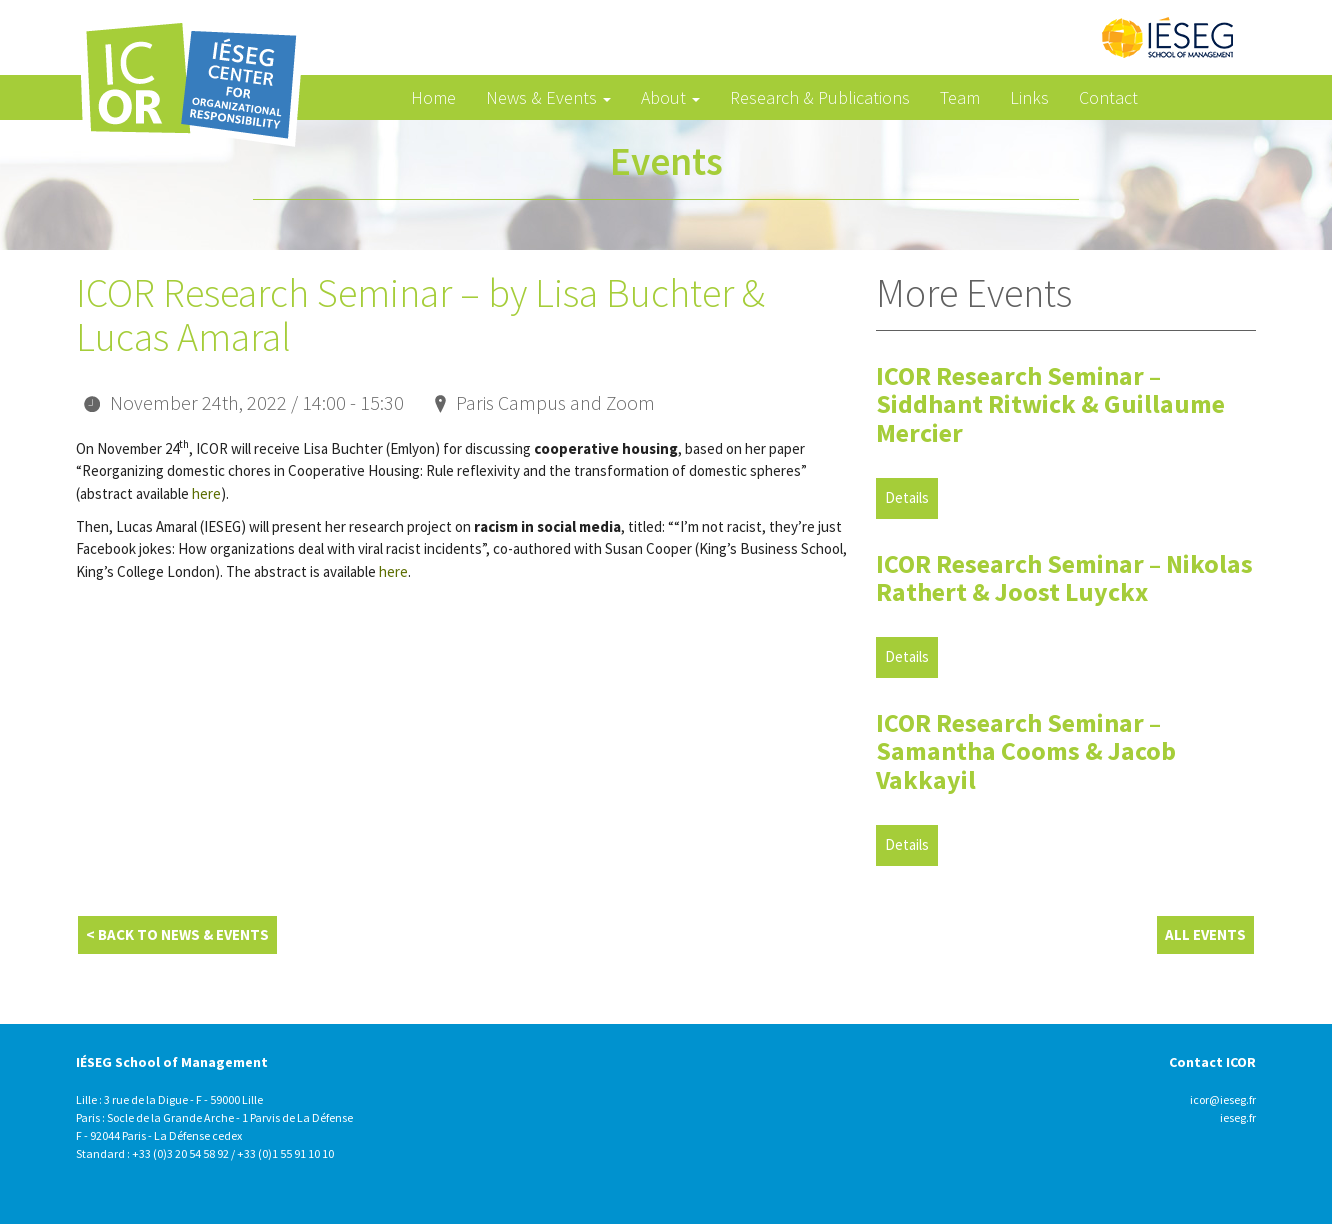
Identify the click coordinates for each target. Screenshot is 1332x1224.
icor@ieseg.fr (1223, 1099)
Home (433, 97)
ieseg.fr (1238, 1117)
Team (960, 97)
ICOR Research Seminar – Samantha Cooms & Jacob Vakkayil (1026, 751)
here (206, 493)
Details (907, 497)
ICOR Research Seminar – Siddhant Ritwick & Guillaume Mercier (1050, 404)
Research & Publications (820, 97)
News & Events (548, 97)
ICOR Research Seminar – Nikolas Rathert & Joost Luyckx (1064, 578)
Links (1029, 97)
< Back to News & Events (177, 934)
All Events (1205, 934)
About (670, 97)
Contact (1108, 97)
